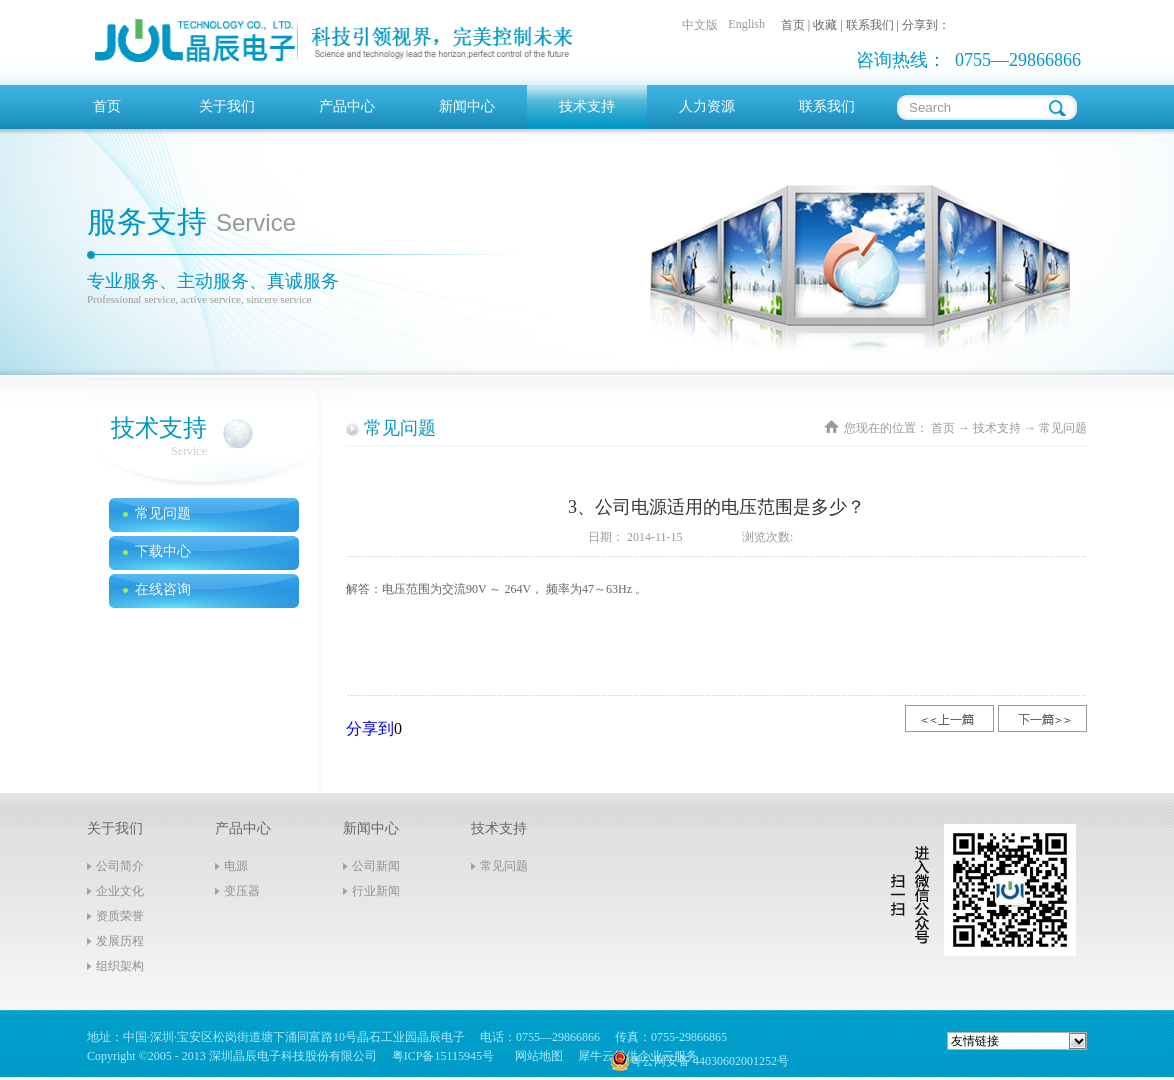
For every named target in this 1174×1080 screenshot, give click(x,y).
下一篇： (1042, 718)
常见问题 (1063, 428)
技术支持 (997, 428)
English (746, 24)
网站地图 (536, 1056)
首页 (107, 106)
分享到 (370, 728)
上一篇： (949, 718)
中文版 (700, 25)
